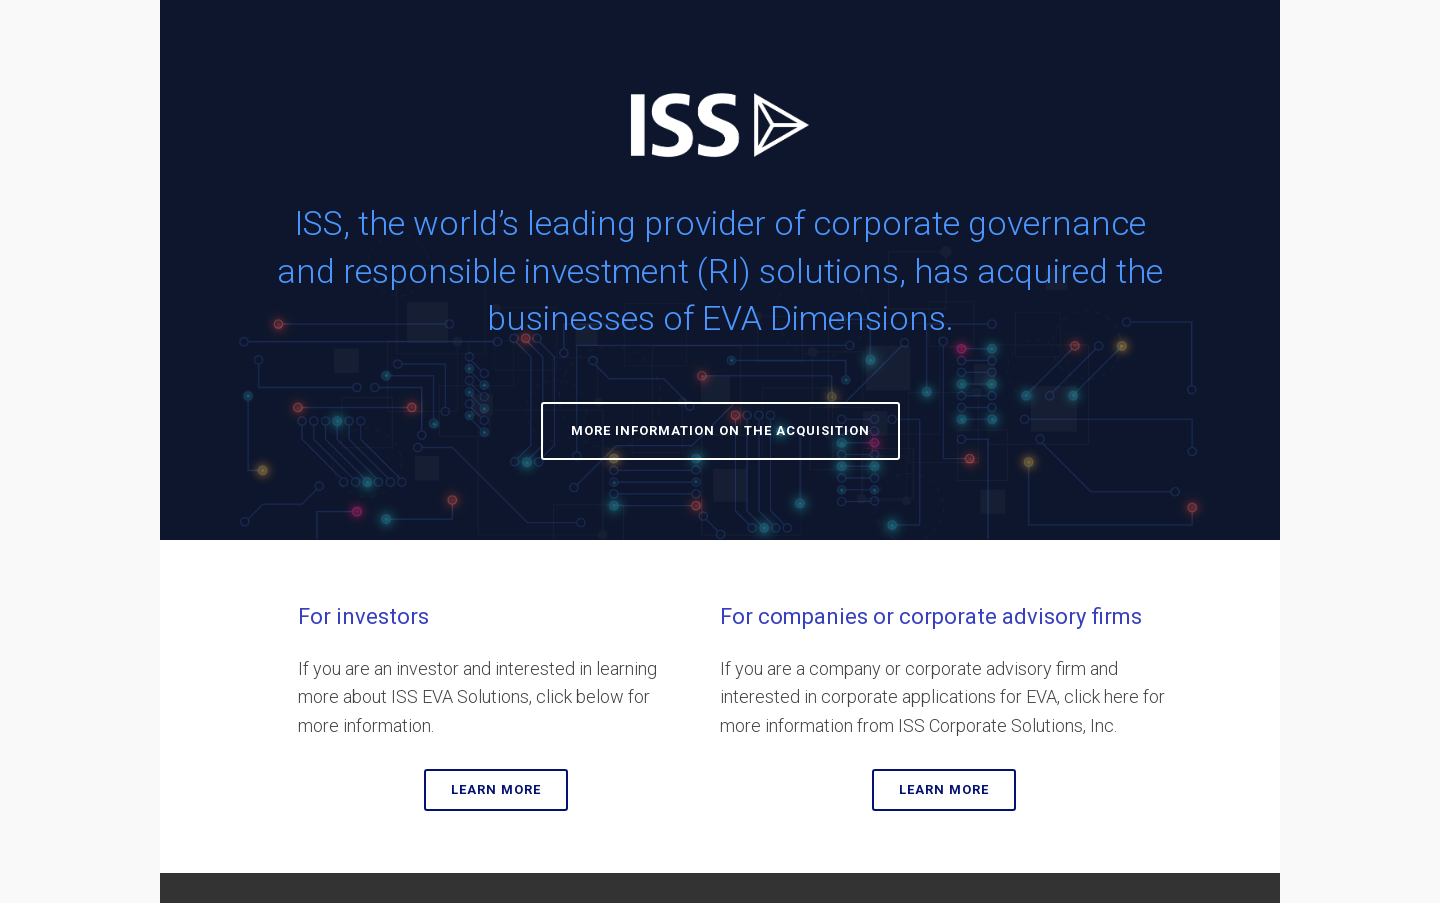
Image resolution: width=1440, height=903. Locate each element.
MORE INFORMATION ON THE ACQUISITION (720, 430)
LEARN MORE (496, 789)
